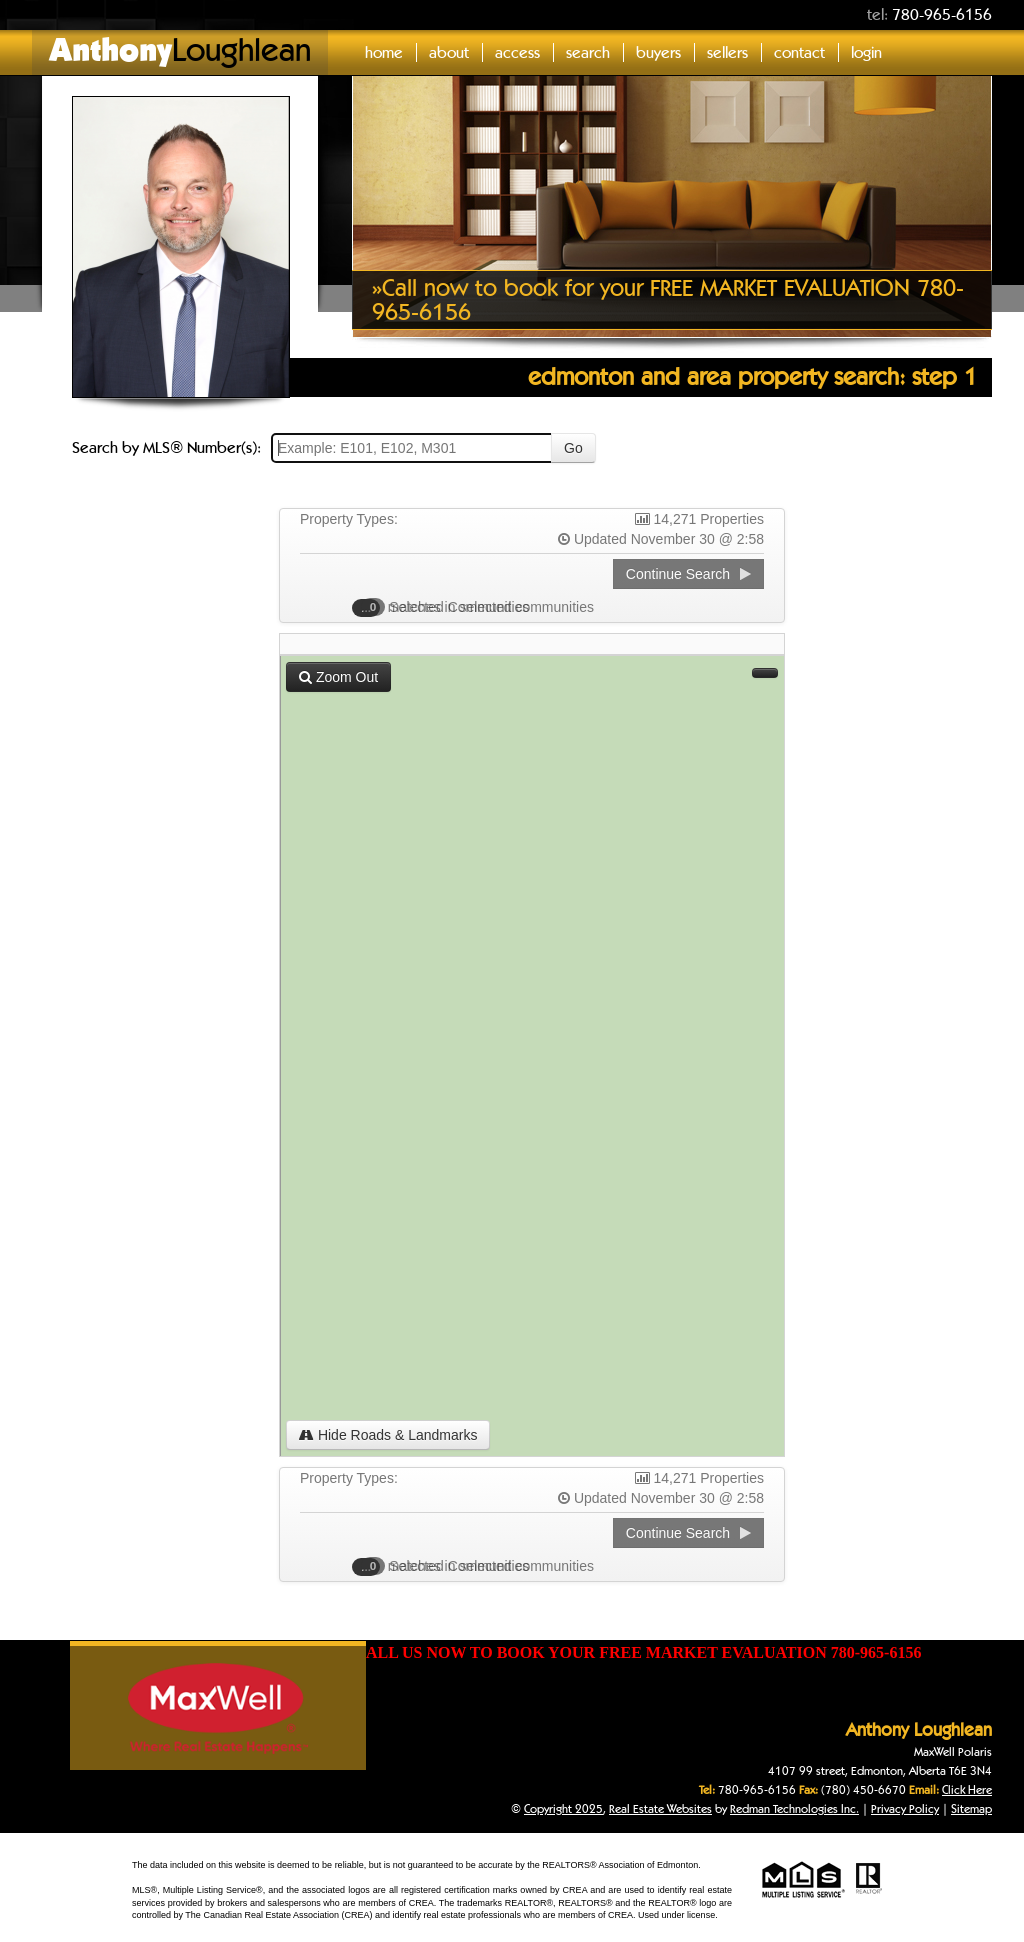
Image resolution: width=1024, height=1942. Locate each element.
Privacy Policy (905, 1808)
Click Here (967, 1789)
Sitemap (971, 1808)
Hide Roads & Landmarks (388, 1435)
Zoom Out (338, 677)
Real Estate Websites (660, 1808)
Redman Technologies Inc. (794, 1808)
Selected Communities (451, 607)
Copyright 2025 (563, 1808)
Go (573, 448)
